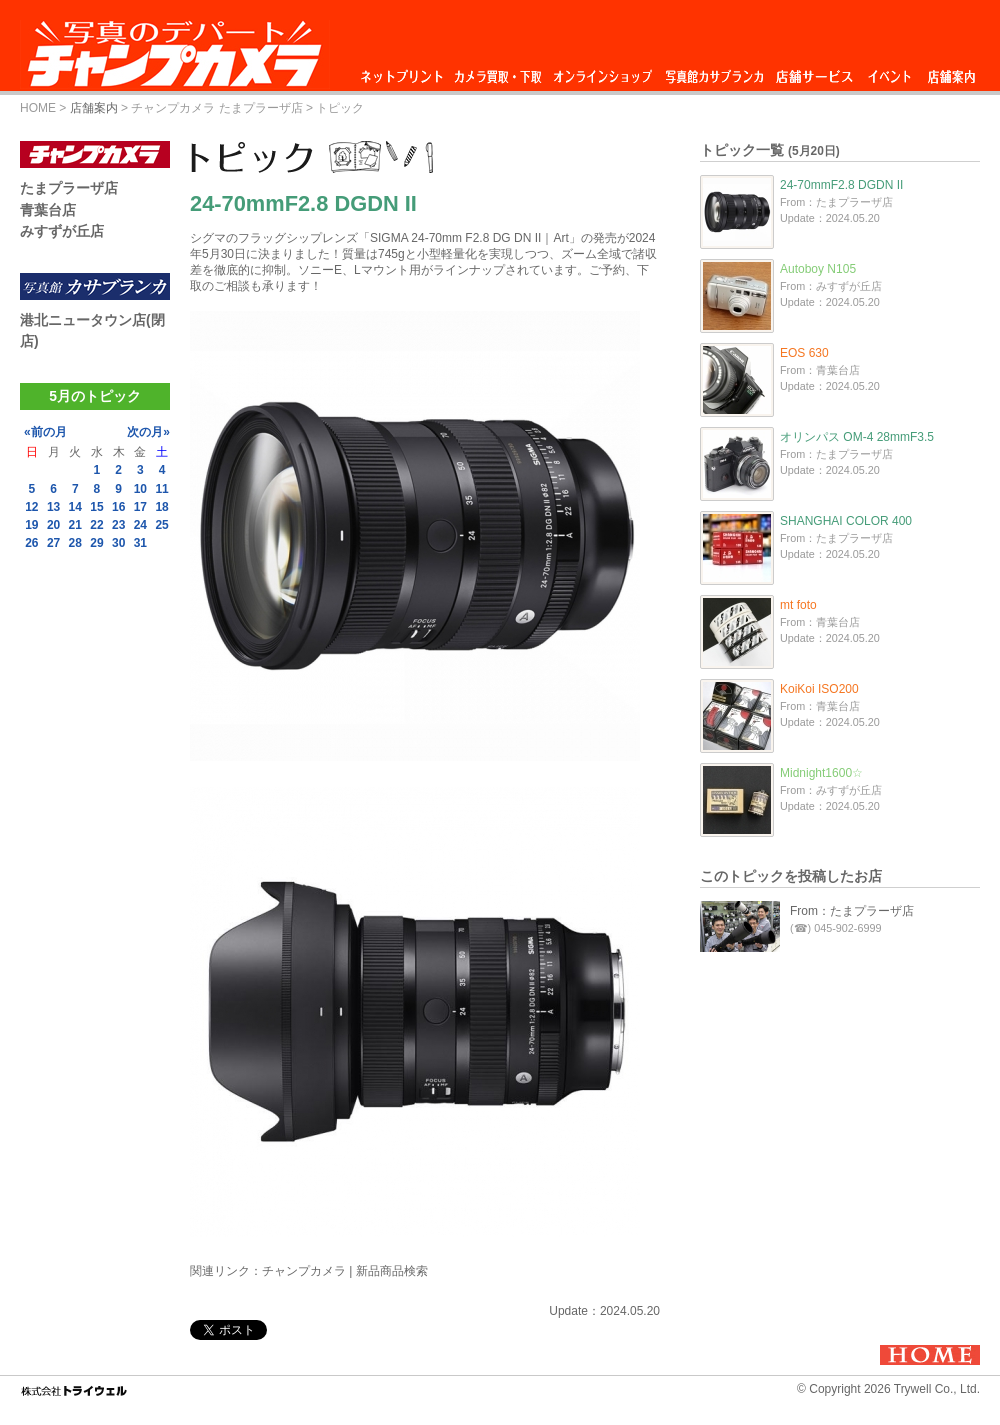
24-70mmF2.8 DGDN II (841, 185)
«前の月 (45, 432)
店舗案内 (951, 71)
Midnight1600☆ (821, 773)
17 (140, 507)
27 (53, 543)
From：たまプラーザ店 (852, 911)
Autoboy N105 (818, 269)
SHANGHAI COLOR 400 (846, 521)
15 (96, 507)
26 (31, 543)
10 (140, 489)
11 (161, 489)
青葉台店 (48, 210)
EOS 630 (804, 353)
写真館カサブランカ (714, 71)
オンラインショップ (601, 71)
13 (53, 507)
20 (53, 525)
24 (140, 525)
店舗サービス (814, 71)
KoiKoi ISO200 (819, 689)
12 (31, 507)
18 (161, 507)
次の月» (148, 432)
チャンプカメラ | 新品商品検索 (345, 1271)
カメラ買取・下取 (499, 71)
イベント (890, 71)
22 (96, 525)
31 (140, 543)
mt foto (798, 605)
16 (118, 507)
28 (75, 543)
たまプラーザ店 (69, 188)
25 (161, 525)
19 (31, 525)
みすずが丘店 (62, 231)
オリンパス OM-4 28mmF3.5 (857, 437)
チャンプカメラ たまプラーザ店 (216, 108)
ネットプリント (405, 71)
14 (75, 507)
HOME (38, 108)
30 (118, 543)
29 (96, 543)
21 (75, 525)
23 (118, 525)
